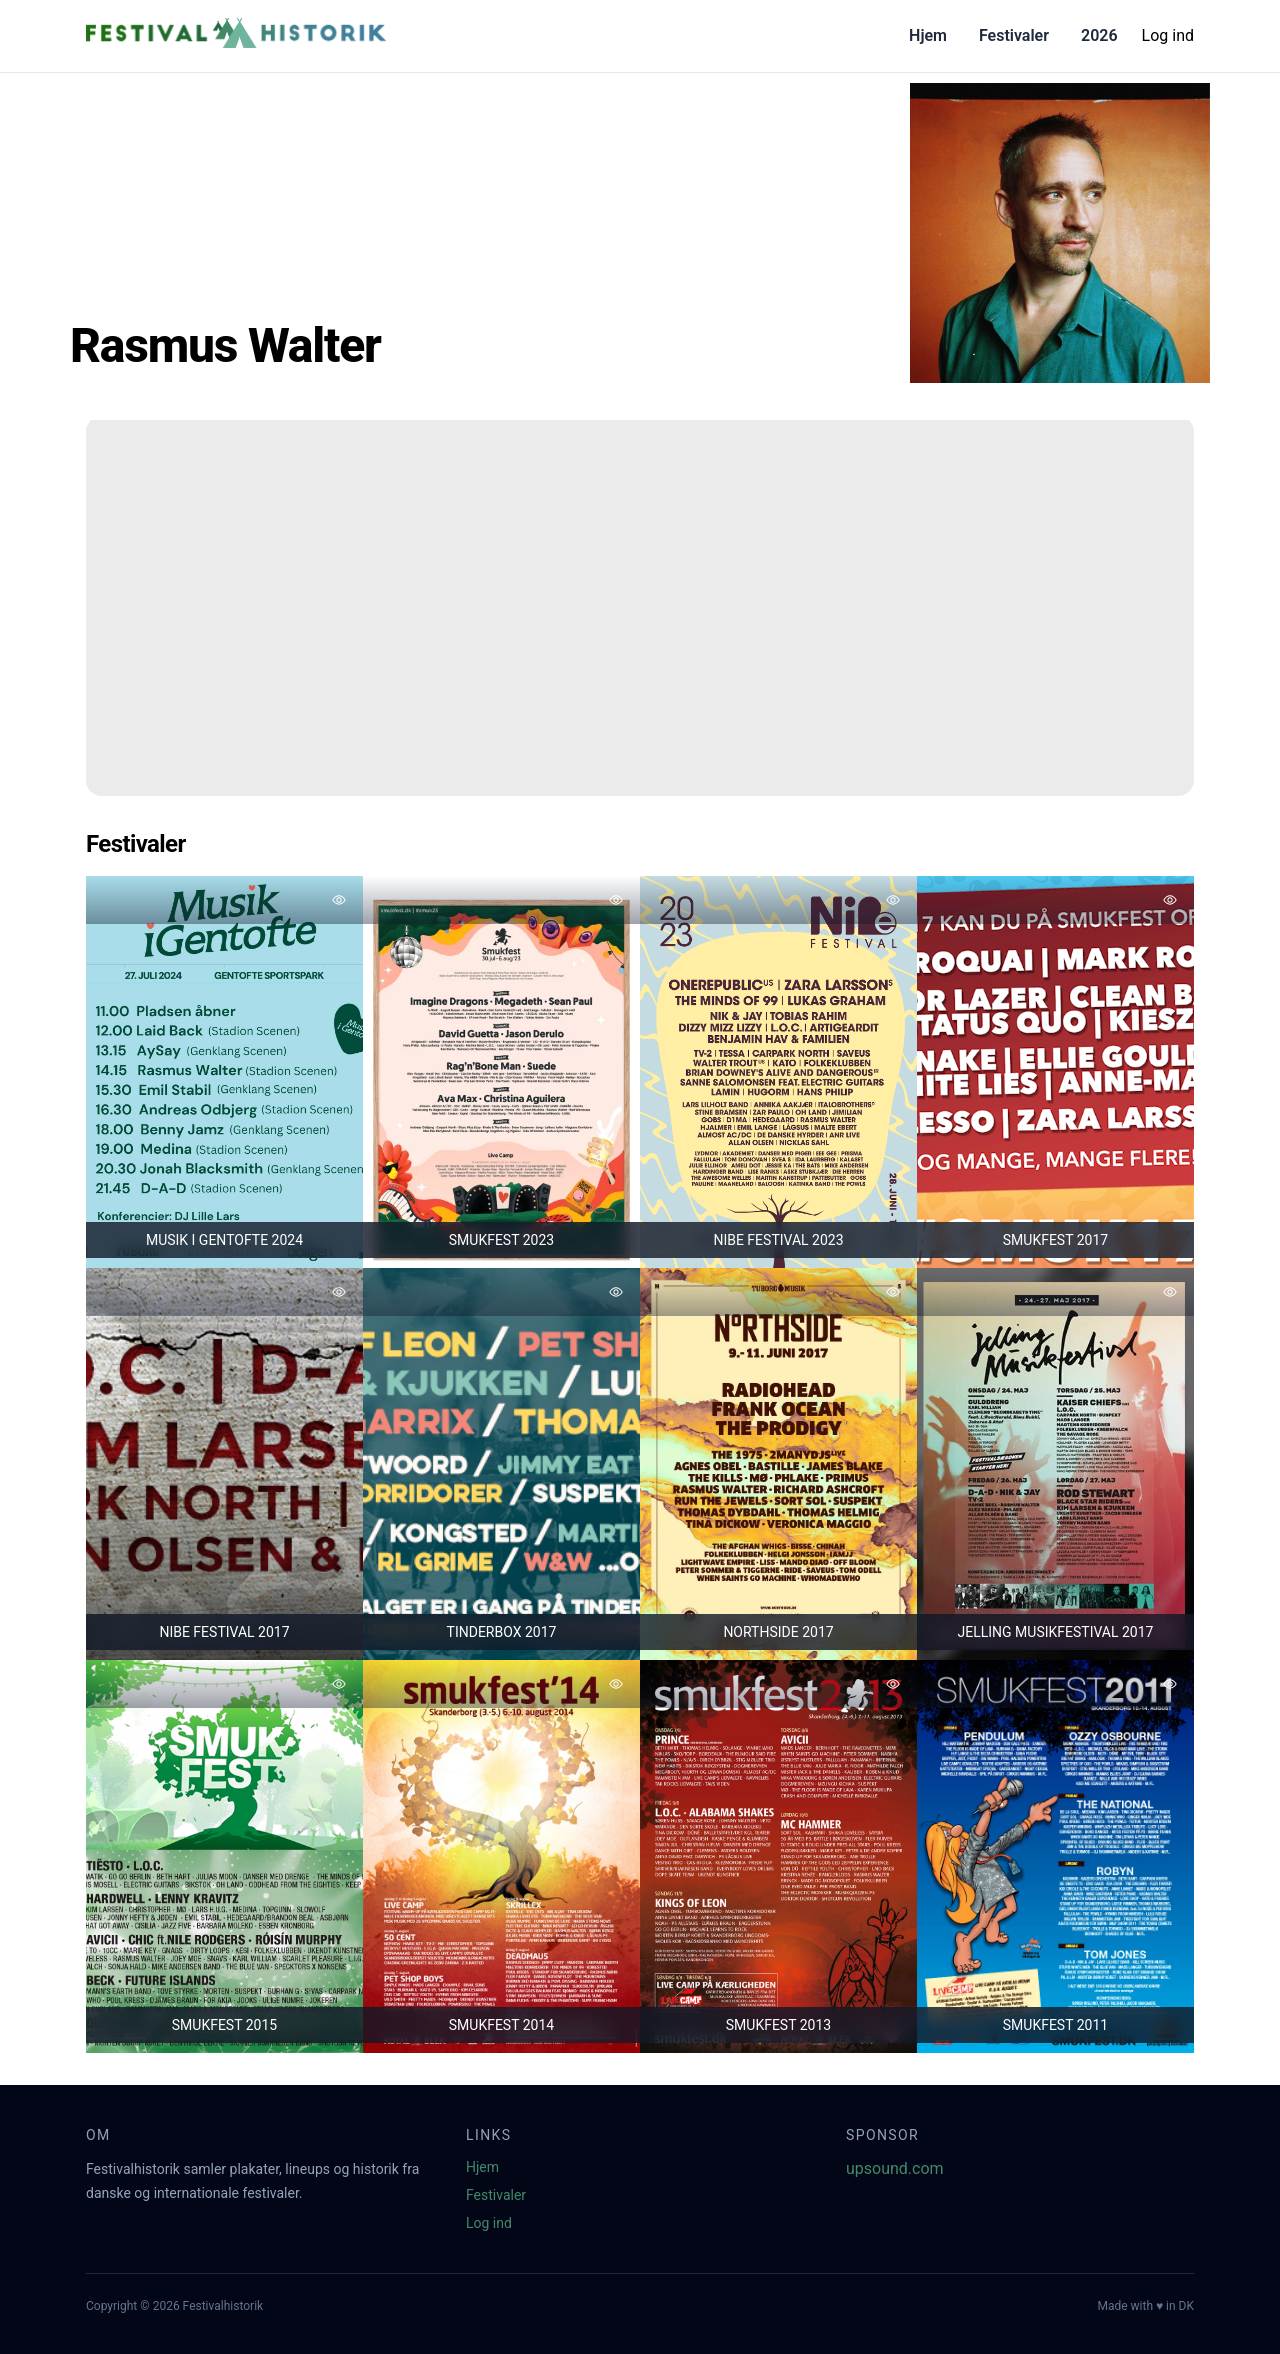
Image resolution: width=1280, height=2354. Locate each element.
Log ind (1168, 35)
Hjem (928, 35)
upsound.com (895, 2168)
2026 (1099, 35)
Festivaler (1014, 35)
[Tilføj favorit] (339, 900)
